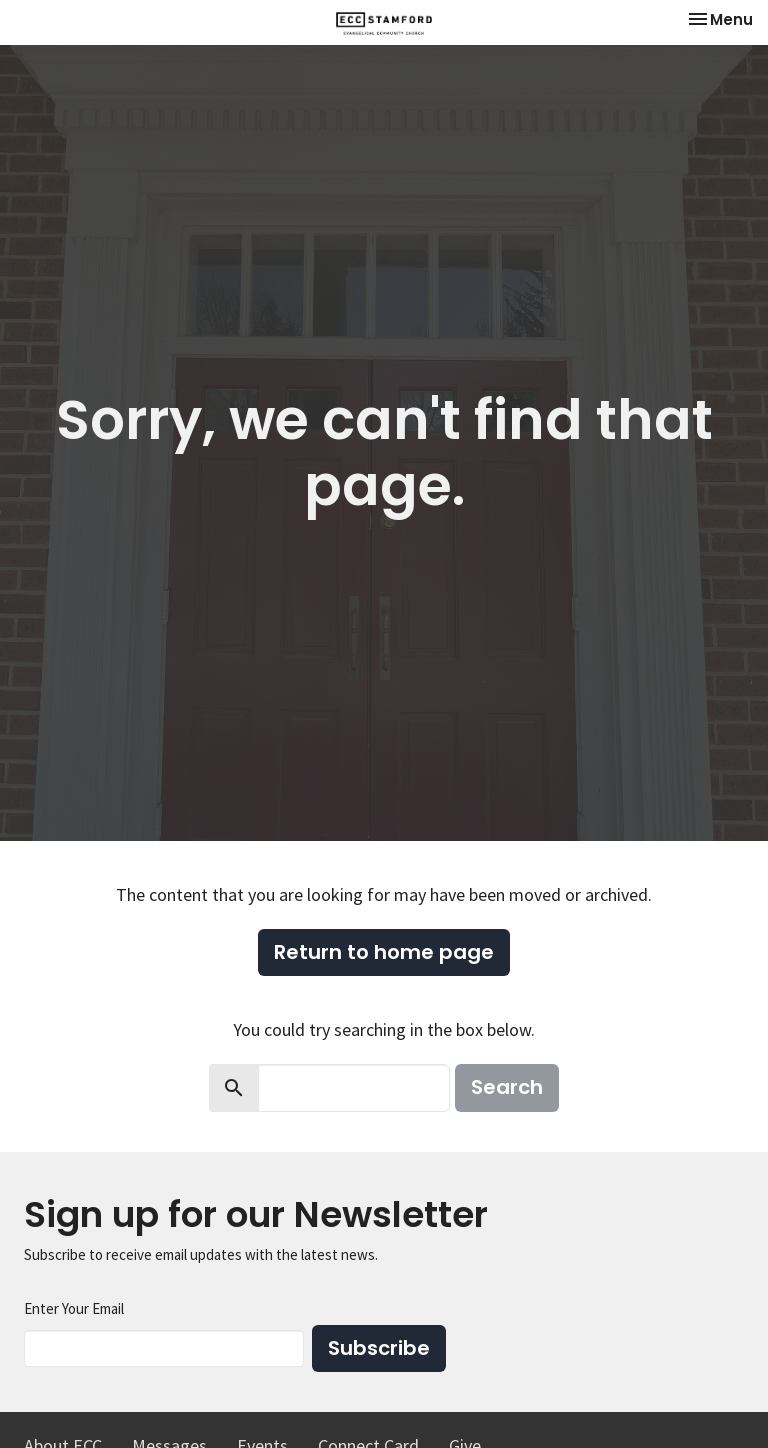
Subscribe (379, 1348)
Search (507, 1087)
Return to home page (384, 952)
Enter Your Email (74, 1308)
